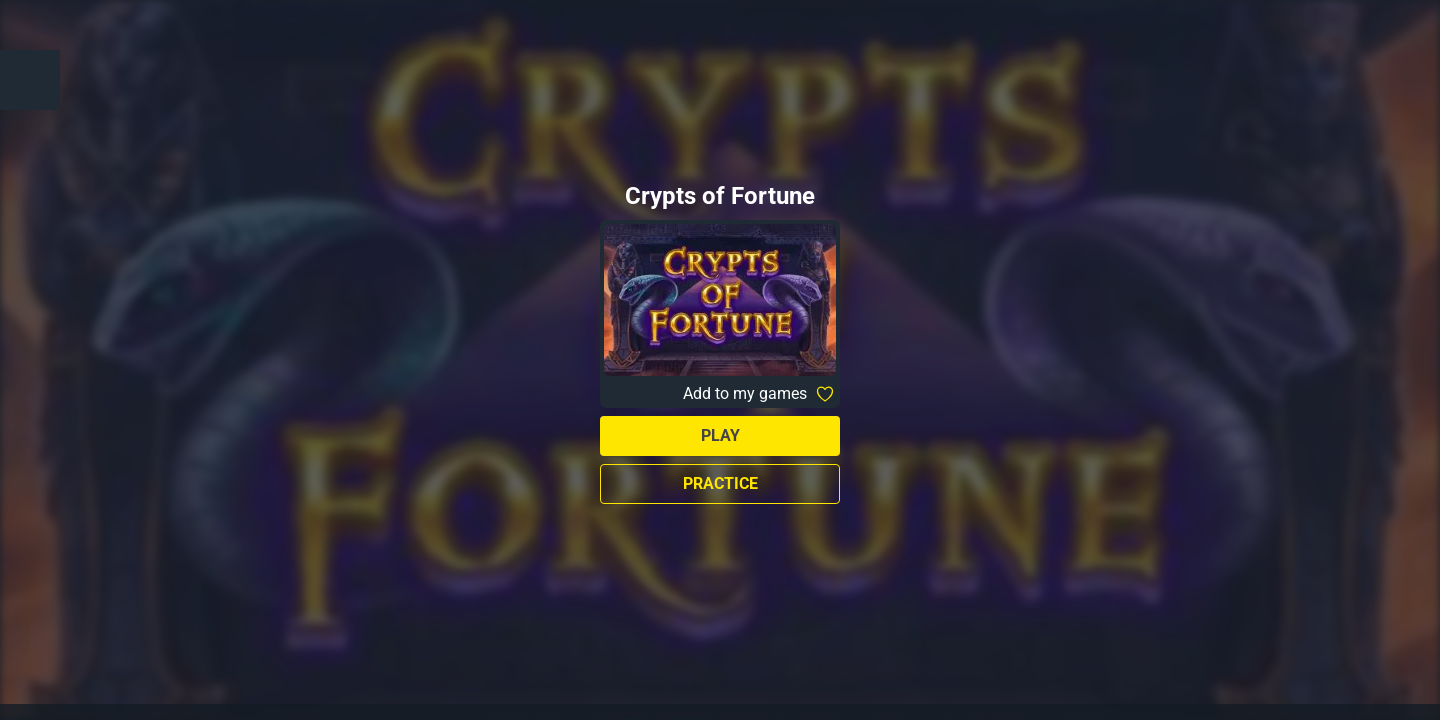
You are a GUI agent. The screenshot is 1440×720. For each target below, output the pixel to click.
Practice (720, 483)
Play (720, 435)
